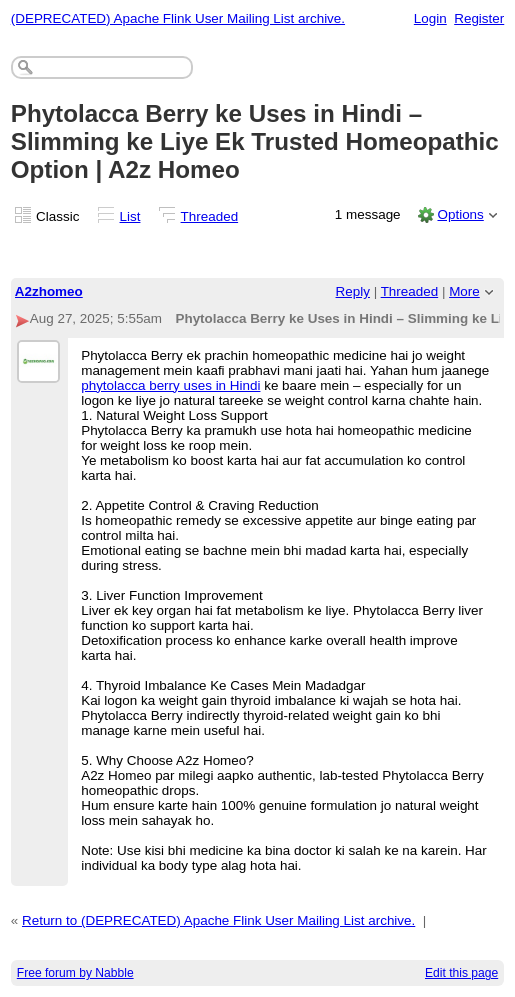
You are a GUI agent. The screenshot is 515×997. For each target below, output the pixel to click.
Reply (353, 291)
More (464, 291)
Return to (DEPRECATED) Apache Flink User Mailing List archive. (218, 920)
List (130, 216)
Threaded (210, 216)
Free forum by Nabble (75, 973)
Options (460, 214)
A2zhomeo (49, 291)
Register (479, 18)
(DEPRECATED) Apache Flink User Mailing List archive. (178, 18)
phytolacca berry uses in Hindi (170, 385)
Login (430, 18)
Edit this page (461, 973)
